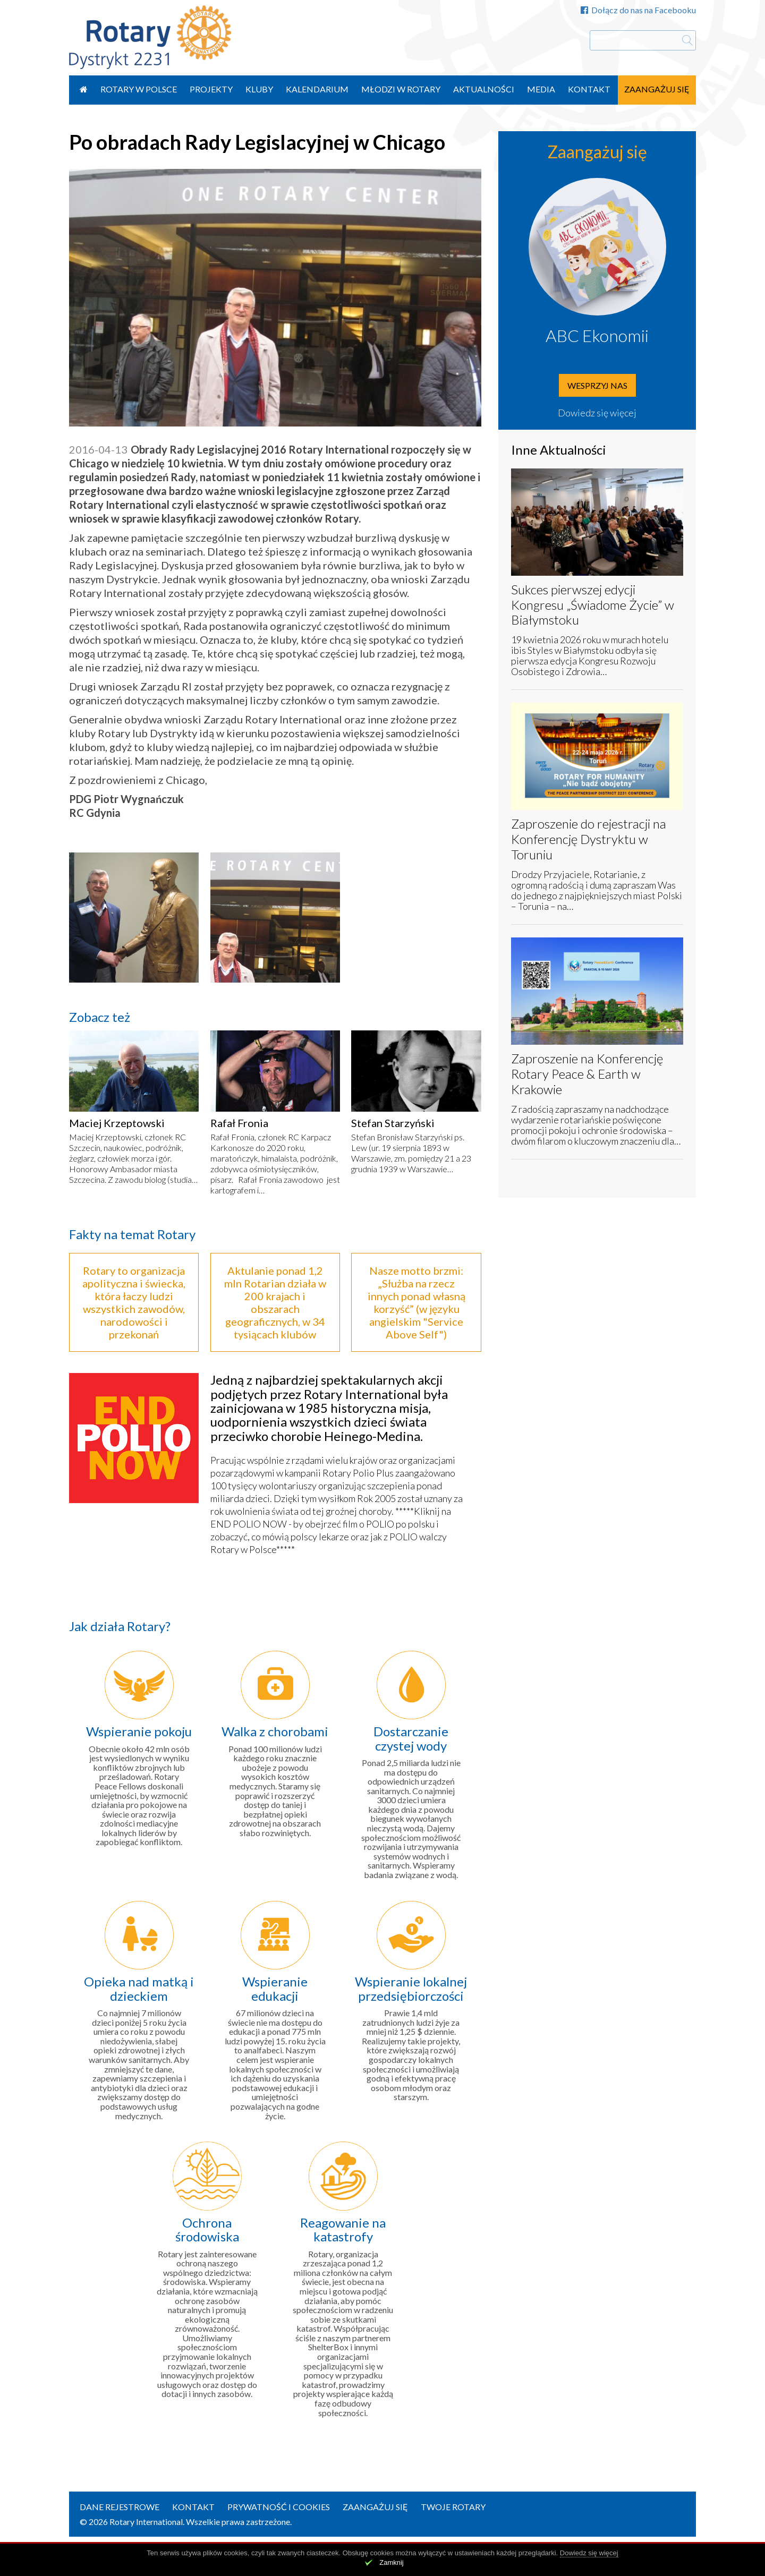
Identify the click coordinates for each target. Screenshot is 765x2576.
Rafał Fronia (239, 1122)
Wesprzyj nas (597, 385)
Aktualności (483, 89)
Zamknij (391, 2562)
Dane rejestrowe (119, 2507)
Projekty (211, 89)
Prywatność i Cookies (278, 2507)
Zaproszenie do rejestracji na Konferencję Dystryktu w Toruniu (588, 839)
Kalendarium (317, 89)
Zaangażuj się (657, 89)
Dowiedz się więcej (597, 413)
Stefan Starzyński (393, 1122)
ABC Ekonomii (597, 335)
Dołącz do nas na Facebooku (638, 10)
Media (541, 89)
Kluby (259, 89)
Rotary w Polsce (138, 89)
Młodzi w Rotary (400, 89)
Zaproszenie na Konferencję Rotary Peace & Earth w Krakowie (587, 1074)
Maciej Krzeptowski (117, 1122)
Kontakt (589, 89)
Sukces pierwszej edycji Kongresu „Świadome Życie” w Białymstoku (592, 605)
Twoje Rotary (453, 2507)
